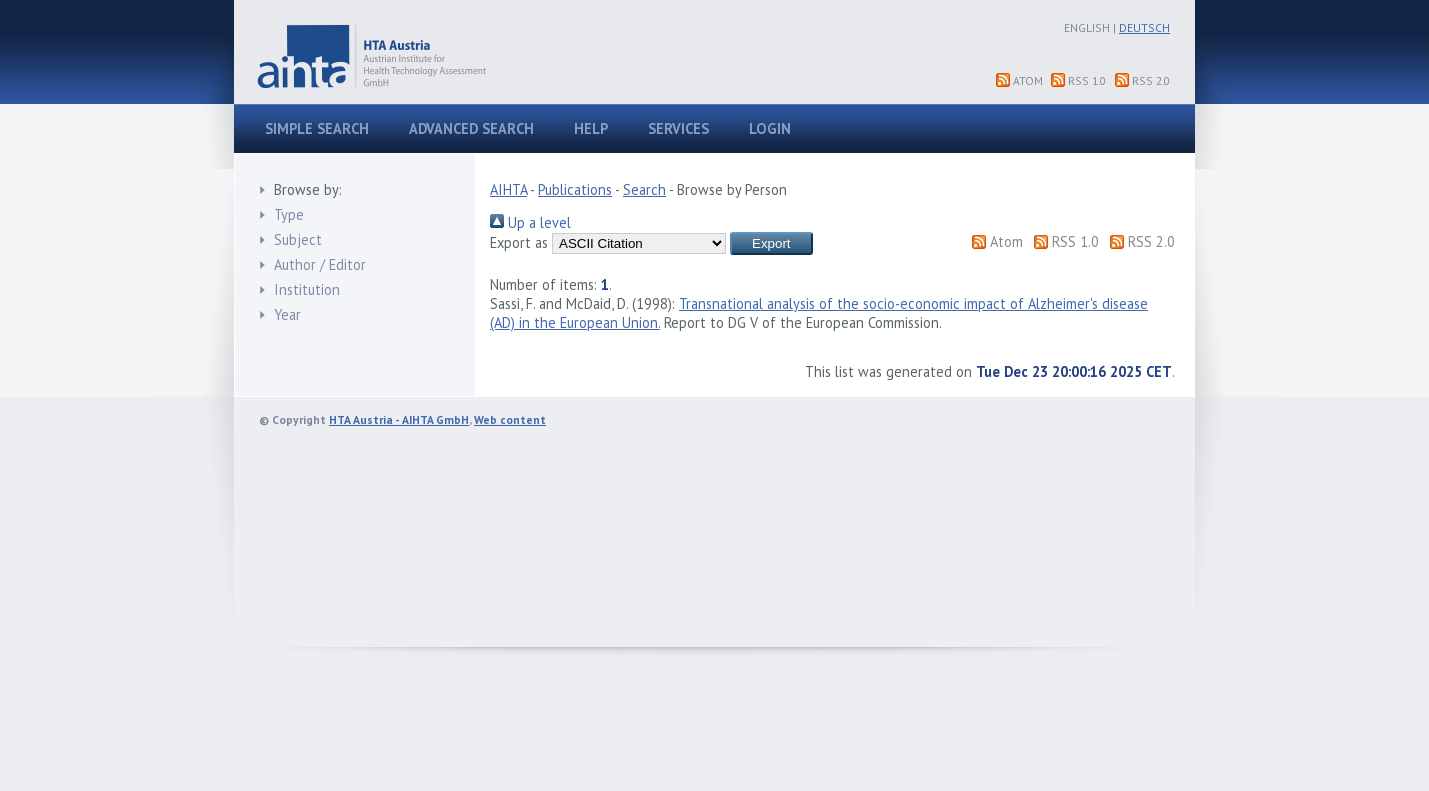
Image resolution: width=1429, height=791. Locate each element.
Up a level (530, 222)
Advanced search (471, 128)
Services (678, 128)
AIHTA (508, 189)
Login (770, 128)
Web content (510, 419)
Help (591, 128)
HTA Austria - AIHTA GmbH (399, 419)
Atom (1028, 80)
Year (287, 314)
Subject (298, 239)
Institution (307, 289)
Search (644, 189)
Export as (519, 242)
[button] (771, 243)
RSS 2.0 (1151, 80)
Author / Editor (320, 264)
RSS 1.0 (1087, 80)
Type (289, 214)
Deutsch (1144, 27)
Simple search (317, 128)
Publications (575, 189)
